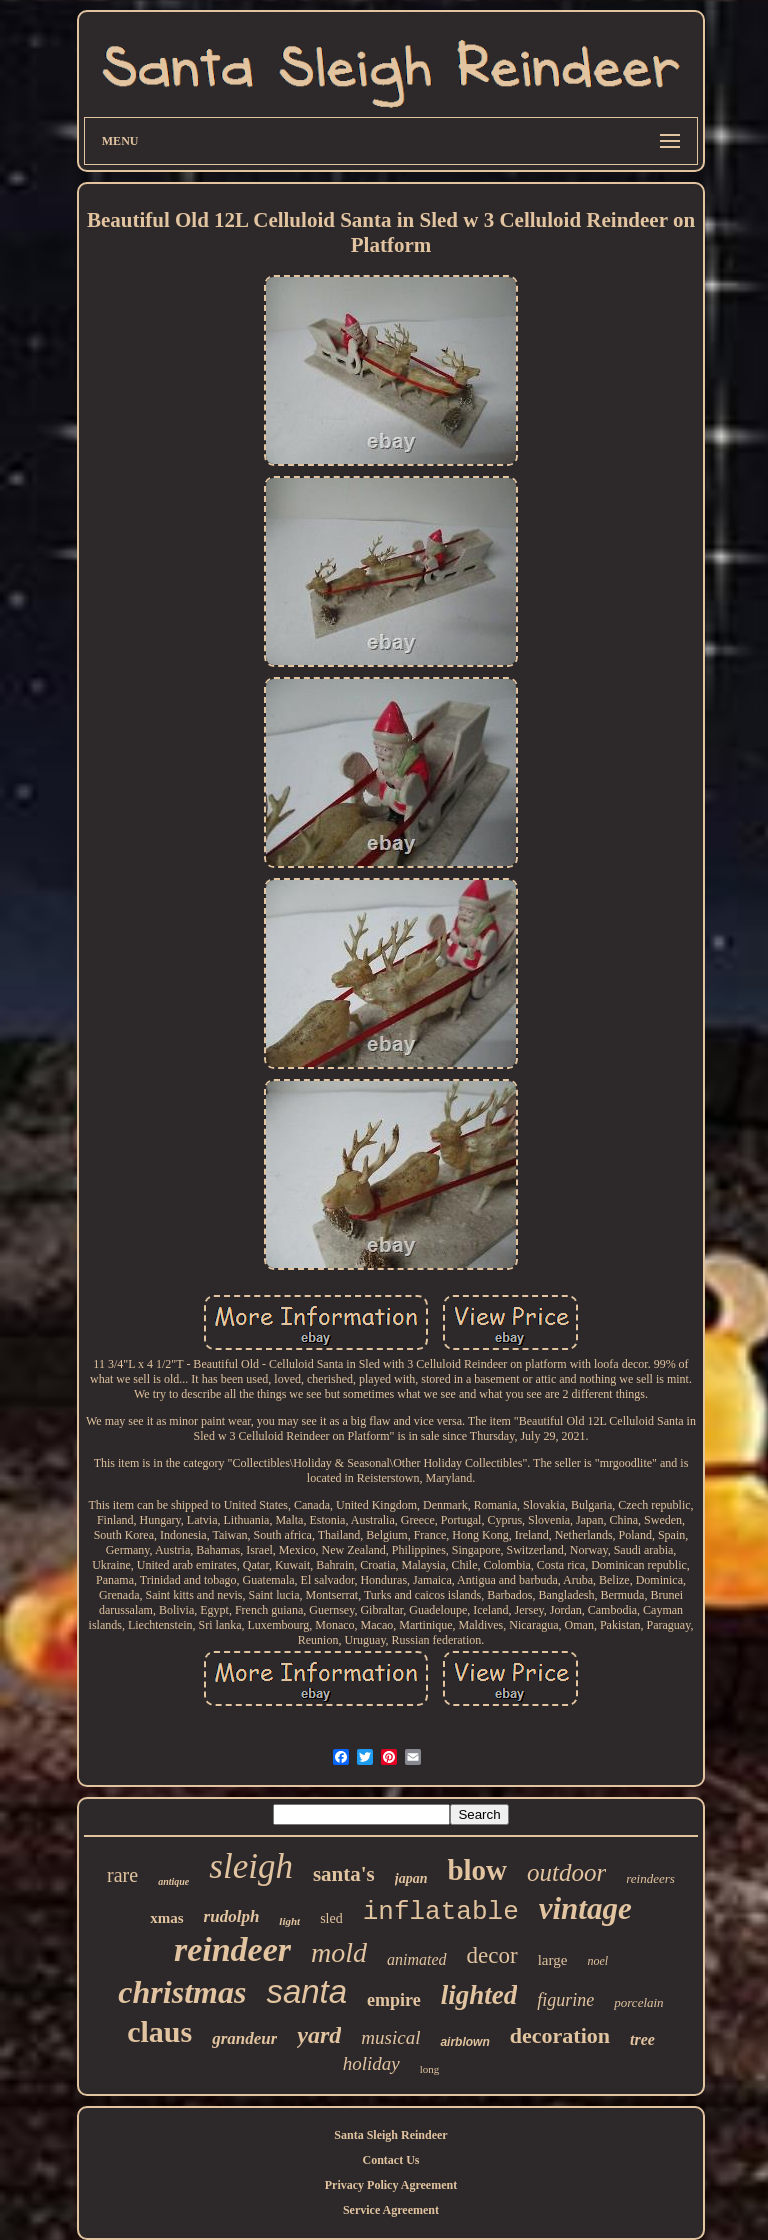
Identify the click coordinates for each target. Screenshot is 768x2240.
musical (390, 2037)
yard (319, 2035)
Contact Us (390, 2160)
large (553, 1960)
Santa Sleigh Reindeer (390, 2135)
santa (306, 1991)
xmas (166, 1918)
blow (477, 1870)
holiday (371, 2063)
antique (173, 1881)
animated (417, 1959)
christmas (182, 1992)
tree (642, 2039)
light (289, 1921)
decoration (560, 2035)
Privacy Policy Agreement (391, 2185)
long (430, 2069)
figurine (565, 2000)
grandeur (244, 2038)
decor (492, 1955)
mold (339, 1952)
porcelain (638, 2002)
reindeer (232, 1949)
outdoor (566, 1872)
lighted (479, 1995)
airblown (464, 2042)
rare (122, 1875)
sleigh (251, 1866)
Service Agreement (391, 2210)
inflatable (441, 1912)
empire (394, 2000)
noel (597, 1961)
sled (331, 1918)
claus (159, 2031)
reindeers (650, 1878)
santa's (344, 1874)
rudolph (232, 1916)
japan (411, 1878)
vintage (585, 1908)
